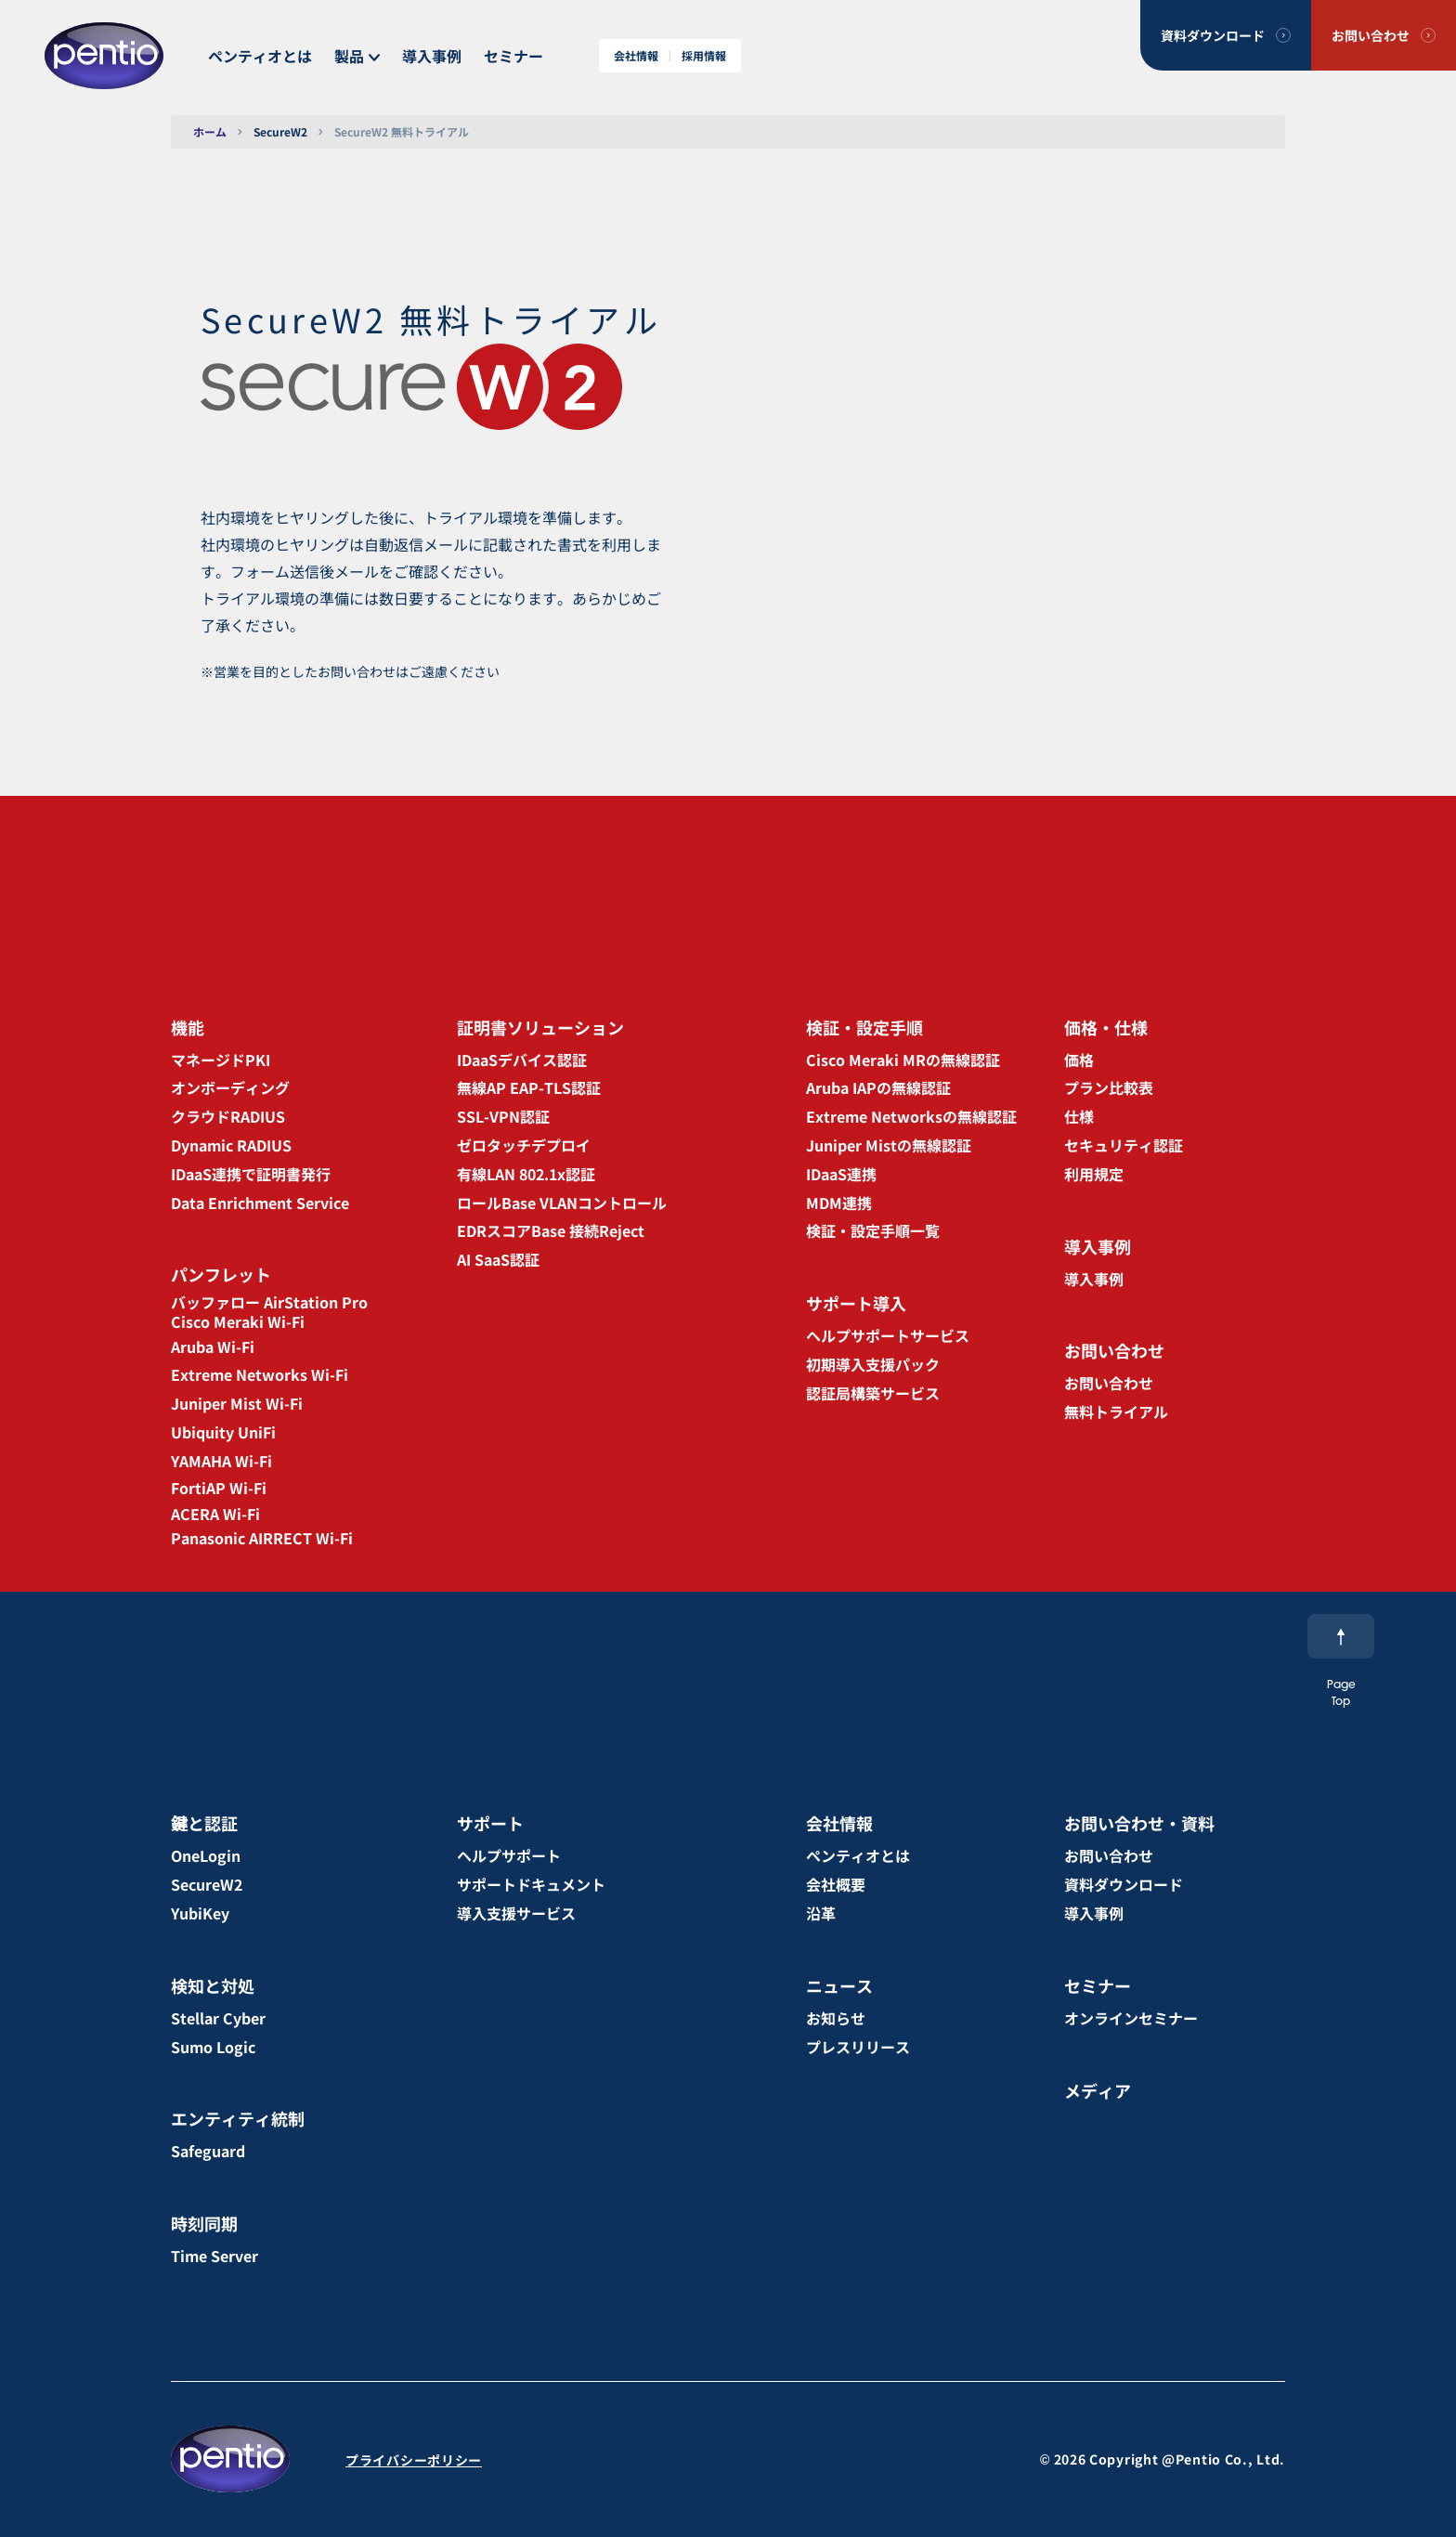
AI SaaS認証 (498, 1259)
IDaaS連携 (841, 1174)
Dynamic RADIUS (231, 1145)
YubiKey (200, 1913)
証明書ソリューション (540, 1027)
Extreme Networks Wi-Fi (259, 1374)
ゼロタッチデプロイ (524, 1145)
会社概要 (835, 1884)
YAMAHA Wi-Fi (221, 1461)
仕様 (1079, 1116)
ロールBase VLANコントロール (562, 1202)
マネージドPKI (220, 1059)
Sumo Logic (213, 2047)
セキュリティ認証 (1123, 1145)
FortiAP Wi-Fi (218, 1488)
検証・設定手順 (864, 1027)
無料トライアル (1116, 1411)
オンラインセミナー (1131, 2018)
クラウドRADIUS (228, 1116)
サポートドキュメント (531, 1884)
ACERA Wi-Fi (215, 1514)
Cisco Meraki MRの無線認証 (903, 1059)
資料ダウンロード (1213, 35)
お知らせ (835, 2018)
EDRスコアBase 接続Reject (550, 1230)
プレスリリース (858, 2047)
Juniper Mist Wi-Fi (237, 1403)
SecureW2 (280, 131)
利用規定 (1094, 1174)
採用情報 (704, 55)
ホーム (210, 131)
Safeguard (208, 2151)
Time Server (214, 2255)
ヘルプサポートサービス (887, 1335)
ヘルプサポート (509, 1855)
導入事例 (432, 56)
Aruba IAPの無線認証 (878, 1087)
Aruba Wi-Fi (212, 1346)
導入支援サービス (516, 1913)
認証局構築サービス (873, 1393)
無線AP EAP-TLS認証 (529, 1087)
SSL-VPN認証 (503, 1116)
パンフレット (221, 1274)
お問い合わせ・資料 (1139, 1823)
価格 (1079, 1059)
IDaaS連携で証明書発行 (251, 1174)
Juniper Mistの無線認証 (888, 1145)
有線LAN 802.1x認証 (526, 1174)
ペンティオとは (260, 56)
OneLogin (205, 1855)
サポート (490, 1823)
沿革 (821, 1913)
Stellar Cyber (218, 2018)
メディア (1097, 2090)
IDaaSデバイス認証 (522, 1059)
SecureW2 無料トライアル (401, 131)
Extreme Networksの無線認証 (911, 1116)
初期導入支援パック (873, 1364)
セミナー (513, 56)
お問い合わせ (1371, 35)
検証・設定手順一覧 (873, 1230)
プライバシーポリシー (413, 2460)
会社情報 (636, 55)
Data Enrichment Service (260, 1202)
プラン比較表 (1108, 1087)
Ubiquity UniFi (223, 1432)
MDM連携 (839, 1202)
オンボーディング (230, 1087)
